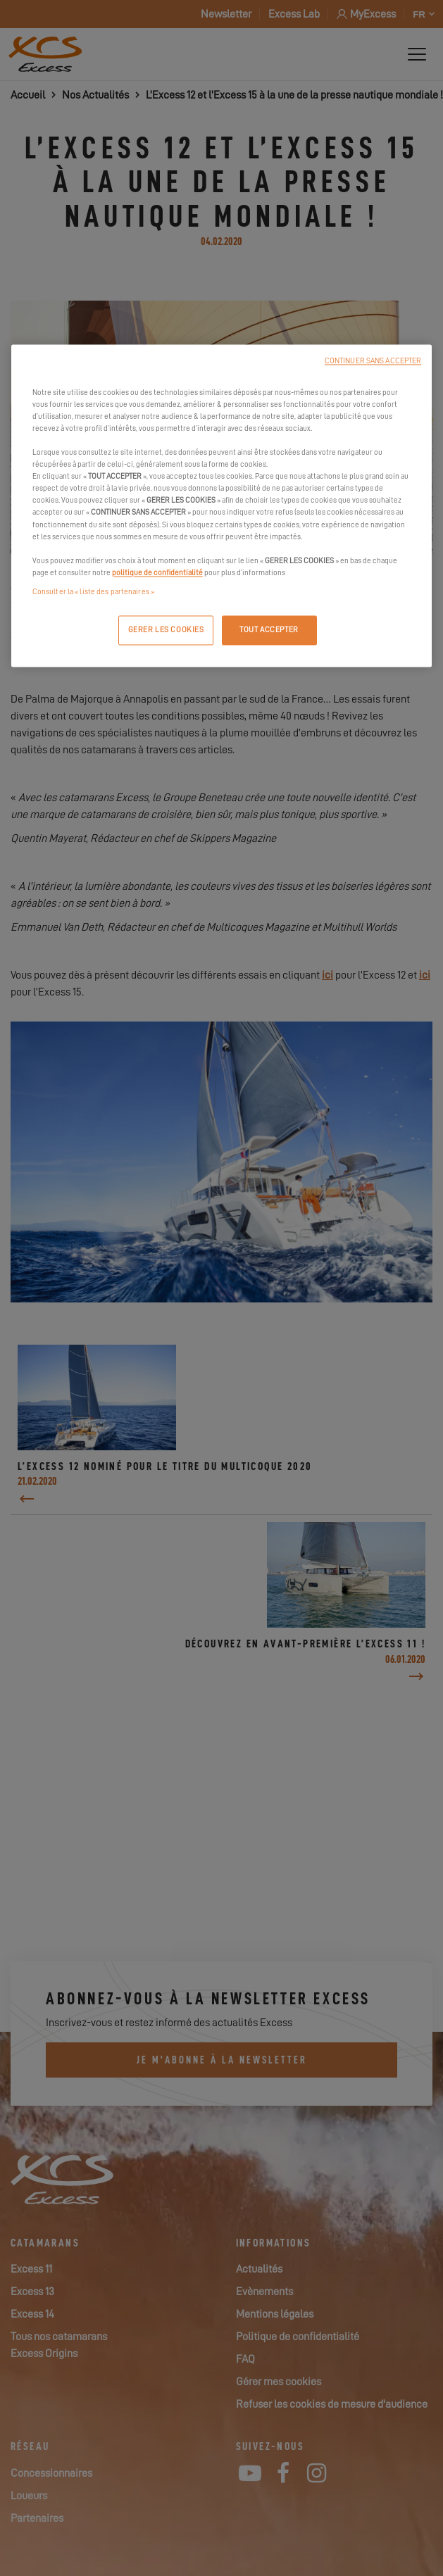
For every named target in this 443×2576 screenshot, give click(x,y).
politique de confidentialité (157, 573)
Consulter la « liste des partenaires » (93, 592)
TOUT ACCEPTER (268, 630)
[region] (221, 505)
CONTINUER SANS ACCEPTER (373, 361)
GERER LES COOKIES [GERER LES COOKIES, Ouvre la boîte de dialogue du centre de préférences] (166, 630)
